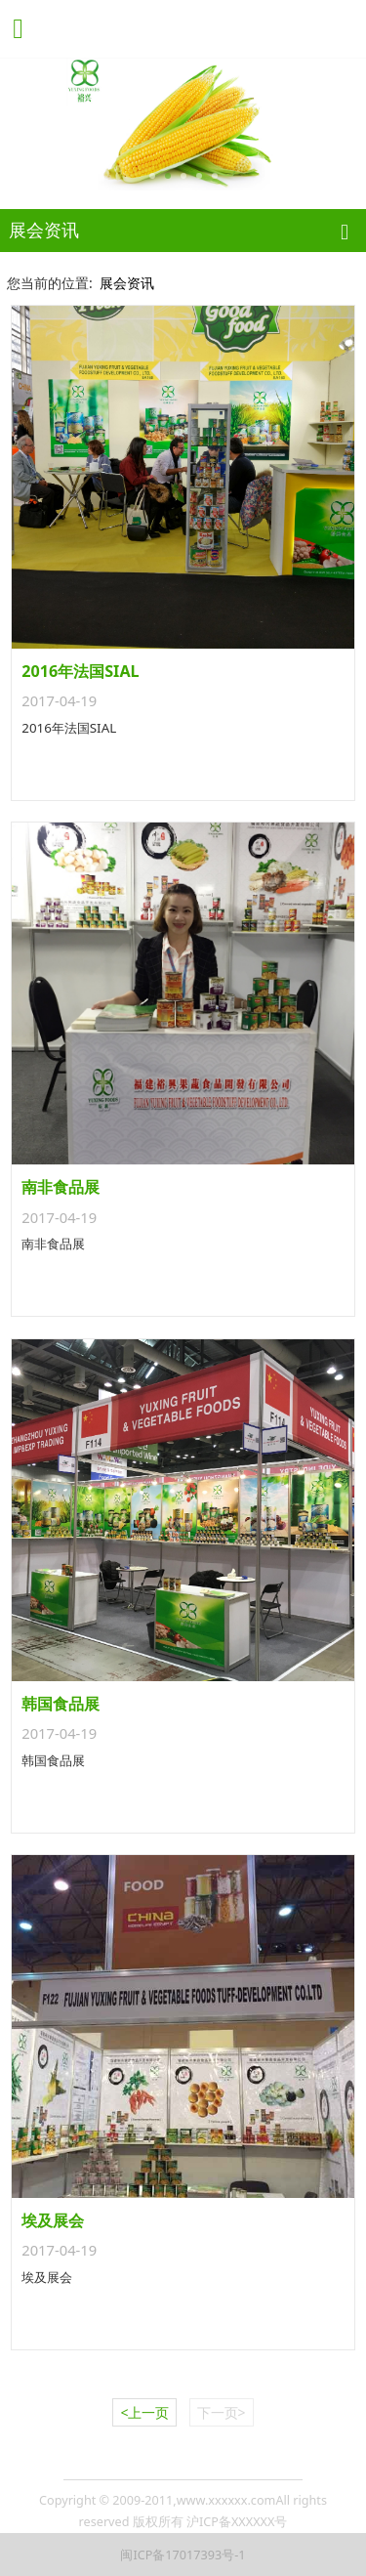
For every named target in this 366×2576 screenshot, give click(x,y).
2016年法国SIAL (80, 671)
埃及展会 (52, 2220)
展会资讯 (127, 283)
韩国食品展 (60, 1703)
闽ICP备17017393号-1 (182, 2554)
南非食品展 (60, 1187)
